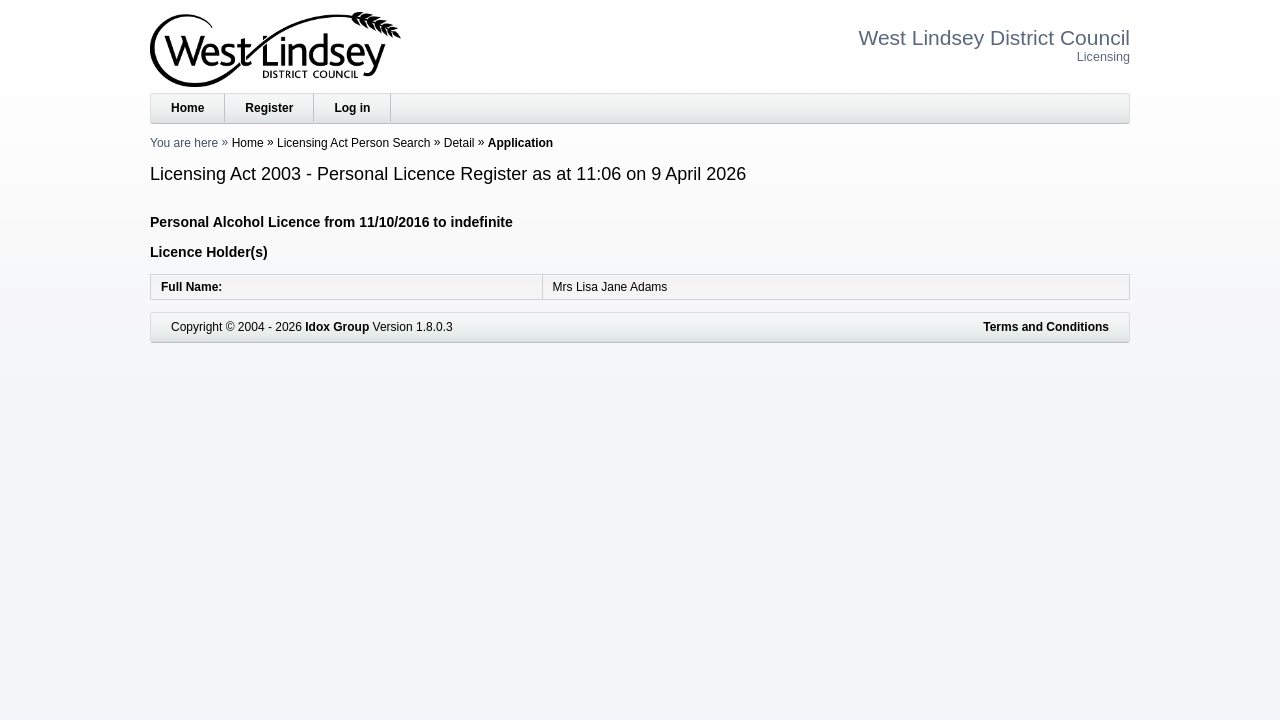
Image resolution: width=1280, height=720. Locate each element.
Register (269, 108)
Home (187, 108)
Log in (352, 108)
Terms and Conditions (1046, 327)
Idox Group (337, 327)
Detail (459, 143)
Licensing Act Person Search (353, 143)
